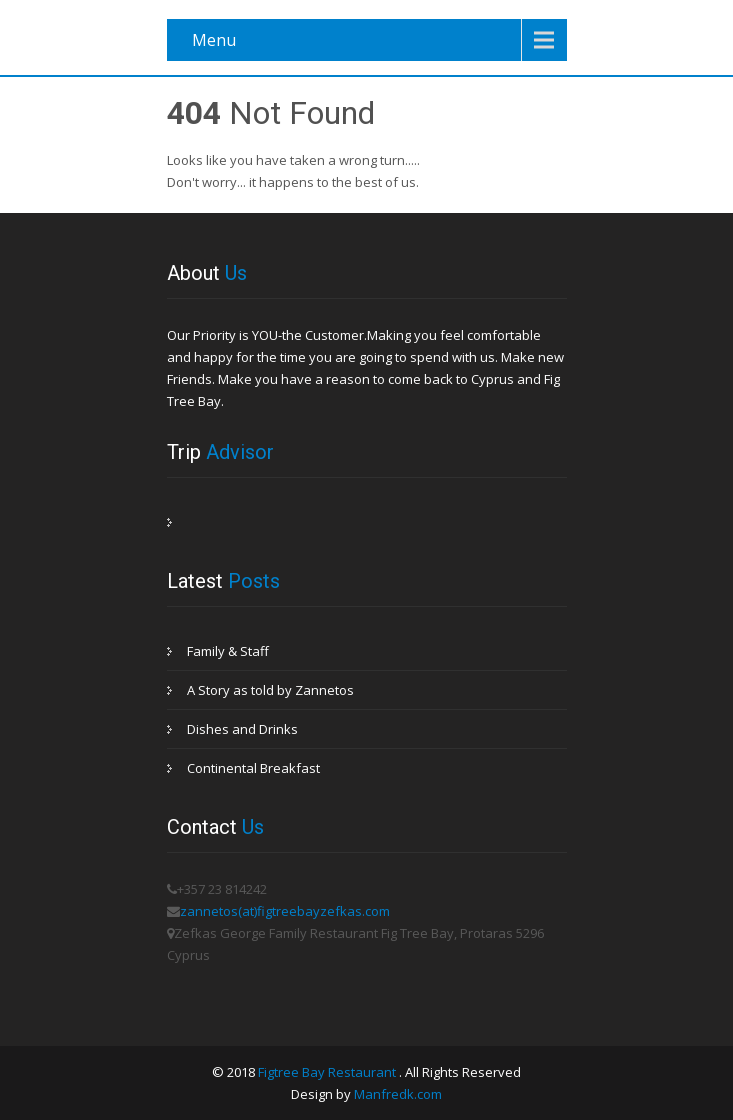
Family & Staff (228, 651)
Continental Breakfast (253, 768)
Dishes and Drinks (242, 729)
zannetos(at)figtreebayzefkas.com (285, 911)
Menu (214, 40)
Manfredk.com (398, 1094)
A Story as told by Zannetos (270, 690)
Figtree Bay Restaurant (328, 1072)
